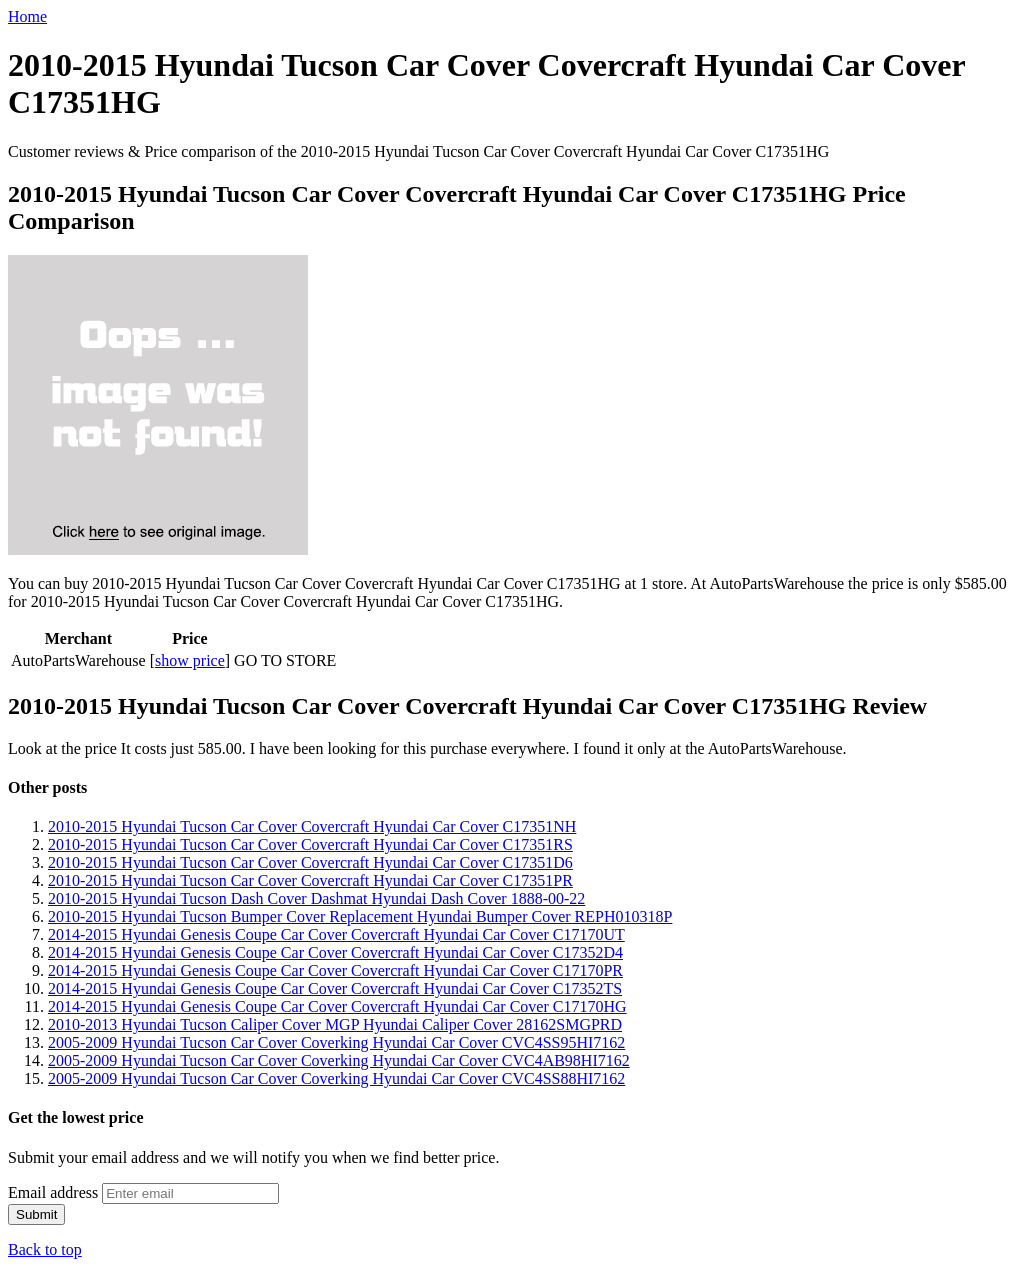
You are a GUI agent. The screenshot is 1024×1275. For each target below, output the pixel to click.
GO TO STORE (285, 660)
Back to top (45, 1249)
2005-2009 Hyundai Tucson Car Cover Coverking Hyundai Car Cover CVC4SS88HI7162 (336, 1078)
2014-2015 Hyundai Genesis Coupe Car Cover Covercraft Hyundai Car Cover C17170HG (337, 1006)
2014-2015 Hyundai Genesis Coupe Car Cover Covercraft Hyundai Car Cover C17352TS (335, 988)
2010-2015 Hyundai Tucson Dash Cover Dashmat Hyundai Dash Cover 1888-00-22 (316, 898)
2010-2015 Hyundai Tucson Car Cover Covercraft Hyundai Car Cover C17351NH (312, 826)
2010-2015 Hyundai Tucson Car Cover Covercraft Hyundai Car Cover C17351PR (310, 880)
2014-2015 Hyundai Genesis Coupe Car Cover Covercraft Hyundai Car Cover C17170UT (336, 934)
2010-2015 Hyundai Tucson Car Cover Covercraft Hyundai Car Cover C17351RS (310, 844)
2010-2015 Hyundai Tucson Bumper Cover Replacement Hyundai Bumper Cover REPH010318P (360, 916)
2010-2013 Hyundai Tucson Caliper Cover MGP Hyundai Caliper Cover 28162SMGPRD (335, 1024)
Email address (53, 1192)
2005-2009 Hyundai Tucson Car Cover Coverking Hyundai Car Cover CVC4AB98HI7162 (339, 1060)
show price (190, 660)
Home (27, 16)
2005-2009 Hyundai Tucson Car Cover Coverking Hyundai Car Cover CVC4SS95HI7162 (336, 1042)
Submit (36, 1214)
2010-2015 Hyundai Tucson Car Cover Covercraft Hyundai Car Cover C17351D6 (310, 862)
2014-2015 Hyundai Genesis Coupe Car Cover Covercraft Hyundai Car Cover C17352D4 (335, 952)
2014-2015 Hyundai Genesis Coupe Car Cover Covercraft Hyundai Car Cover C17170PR (335, 970)
